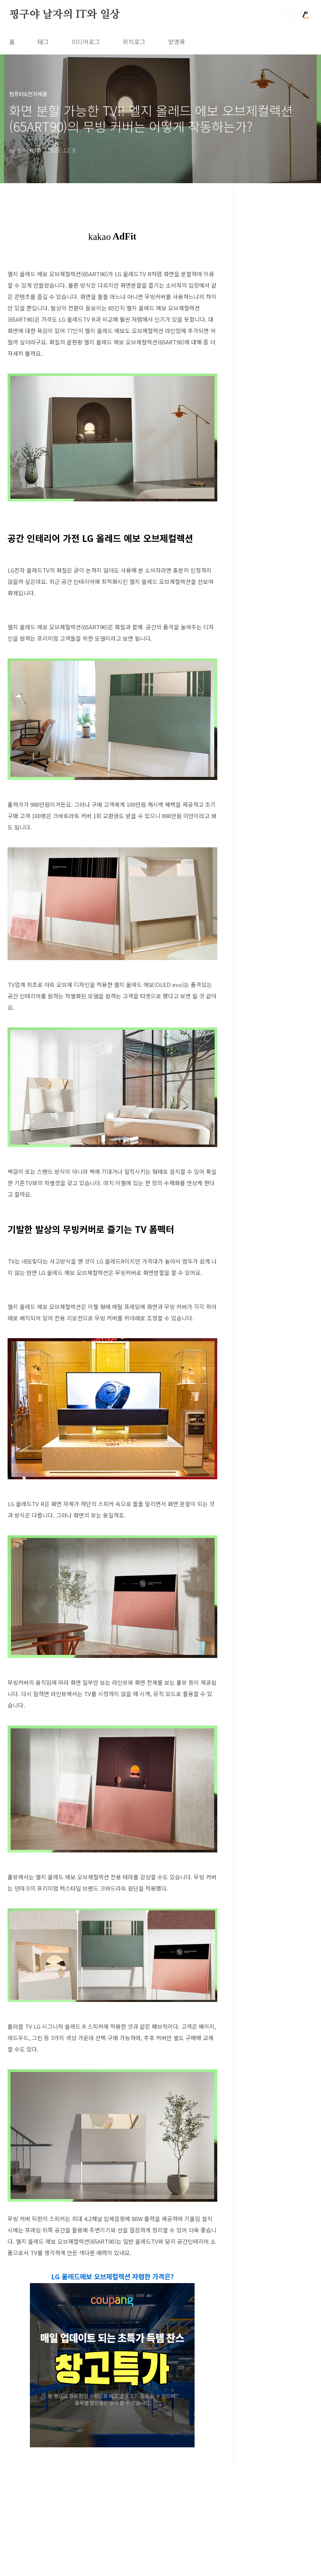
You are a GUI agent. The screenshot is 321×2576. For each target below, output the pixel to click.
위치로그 (134, 41)
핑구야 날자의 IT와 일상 (64, 14)
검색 (288, 15)
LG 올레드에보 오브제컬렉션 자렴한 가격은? (112, 2382)
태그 (43, 41)
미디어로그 (86, 41)
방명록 (176, 41)
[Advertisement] (112, 1343)
